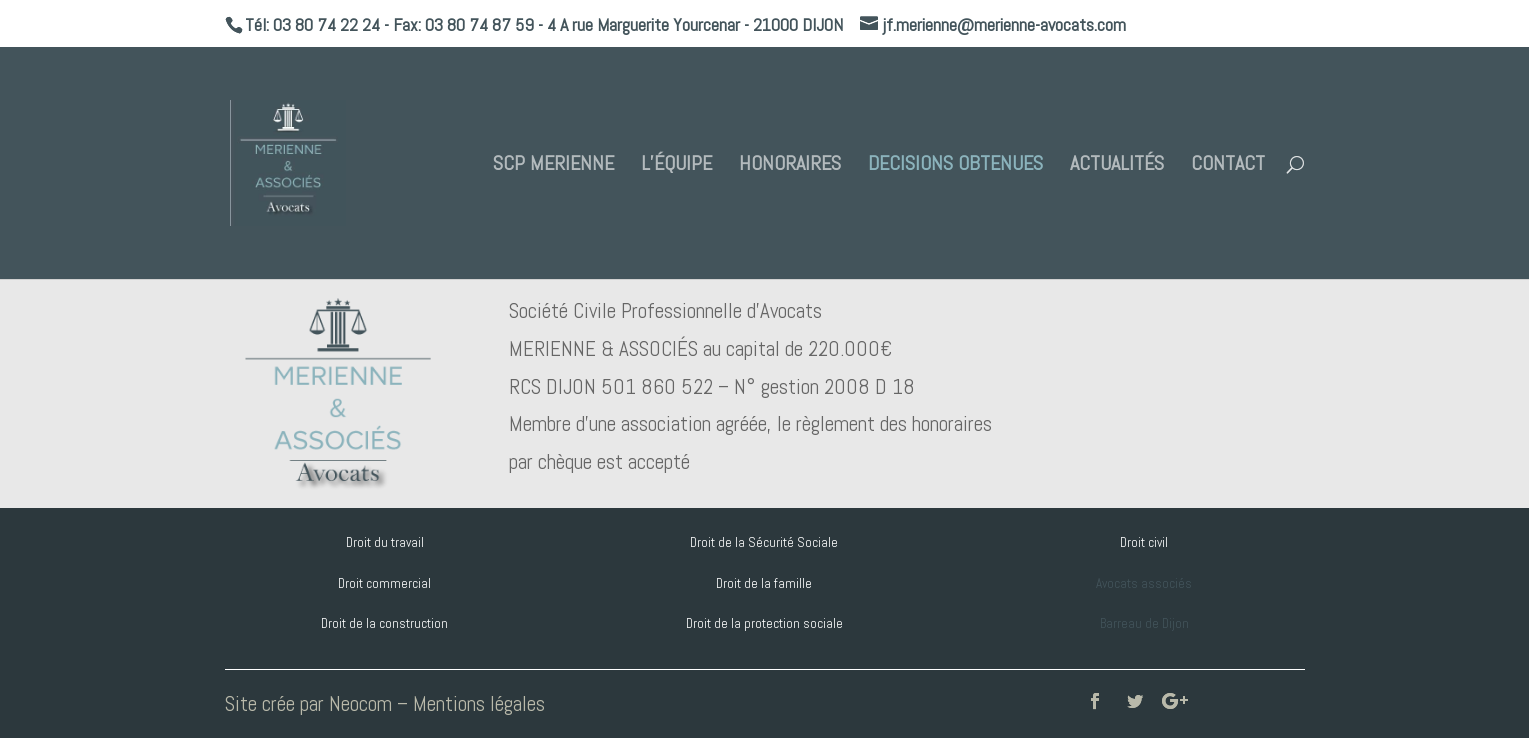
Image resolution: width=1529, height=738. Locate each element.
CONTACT (1228, 166)
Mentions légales (479, 703)
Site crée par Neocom (308, 703)
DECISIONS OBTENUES (955, 166)
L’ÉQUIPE (676, 166)
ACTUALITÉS (1117, 166)
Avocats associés (1144, 583)
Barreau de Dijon (1144, 623)
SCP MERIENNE (553, 166)
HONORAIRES (790, 166)
